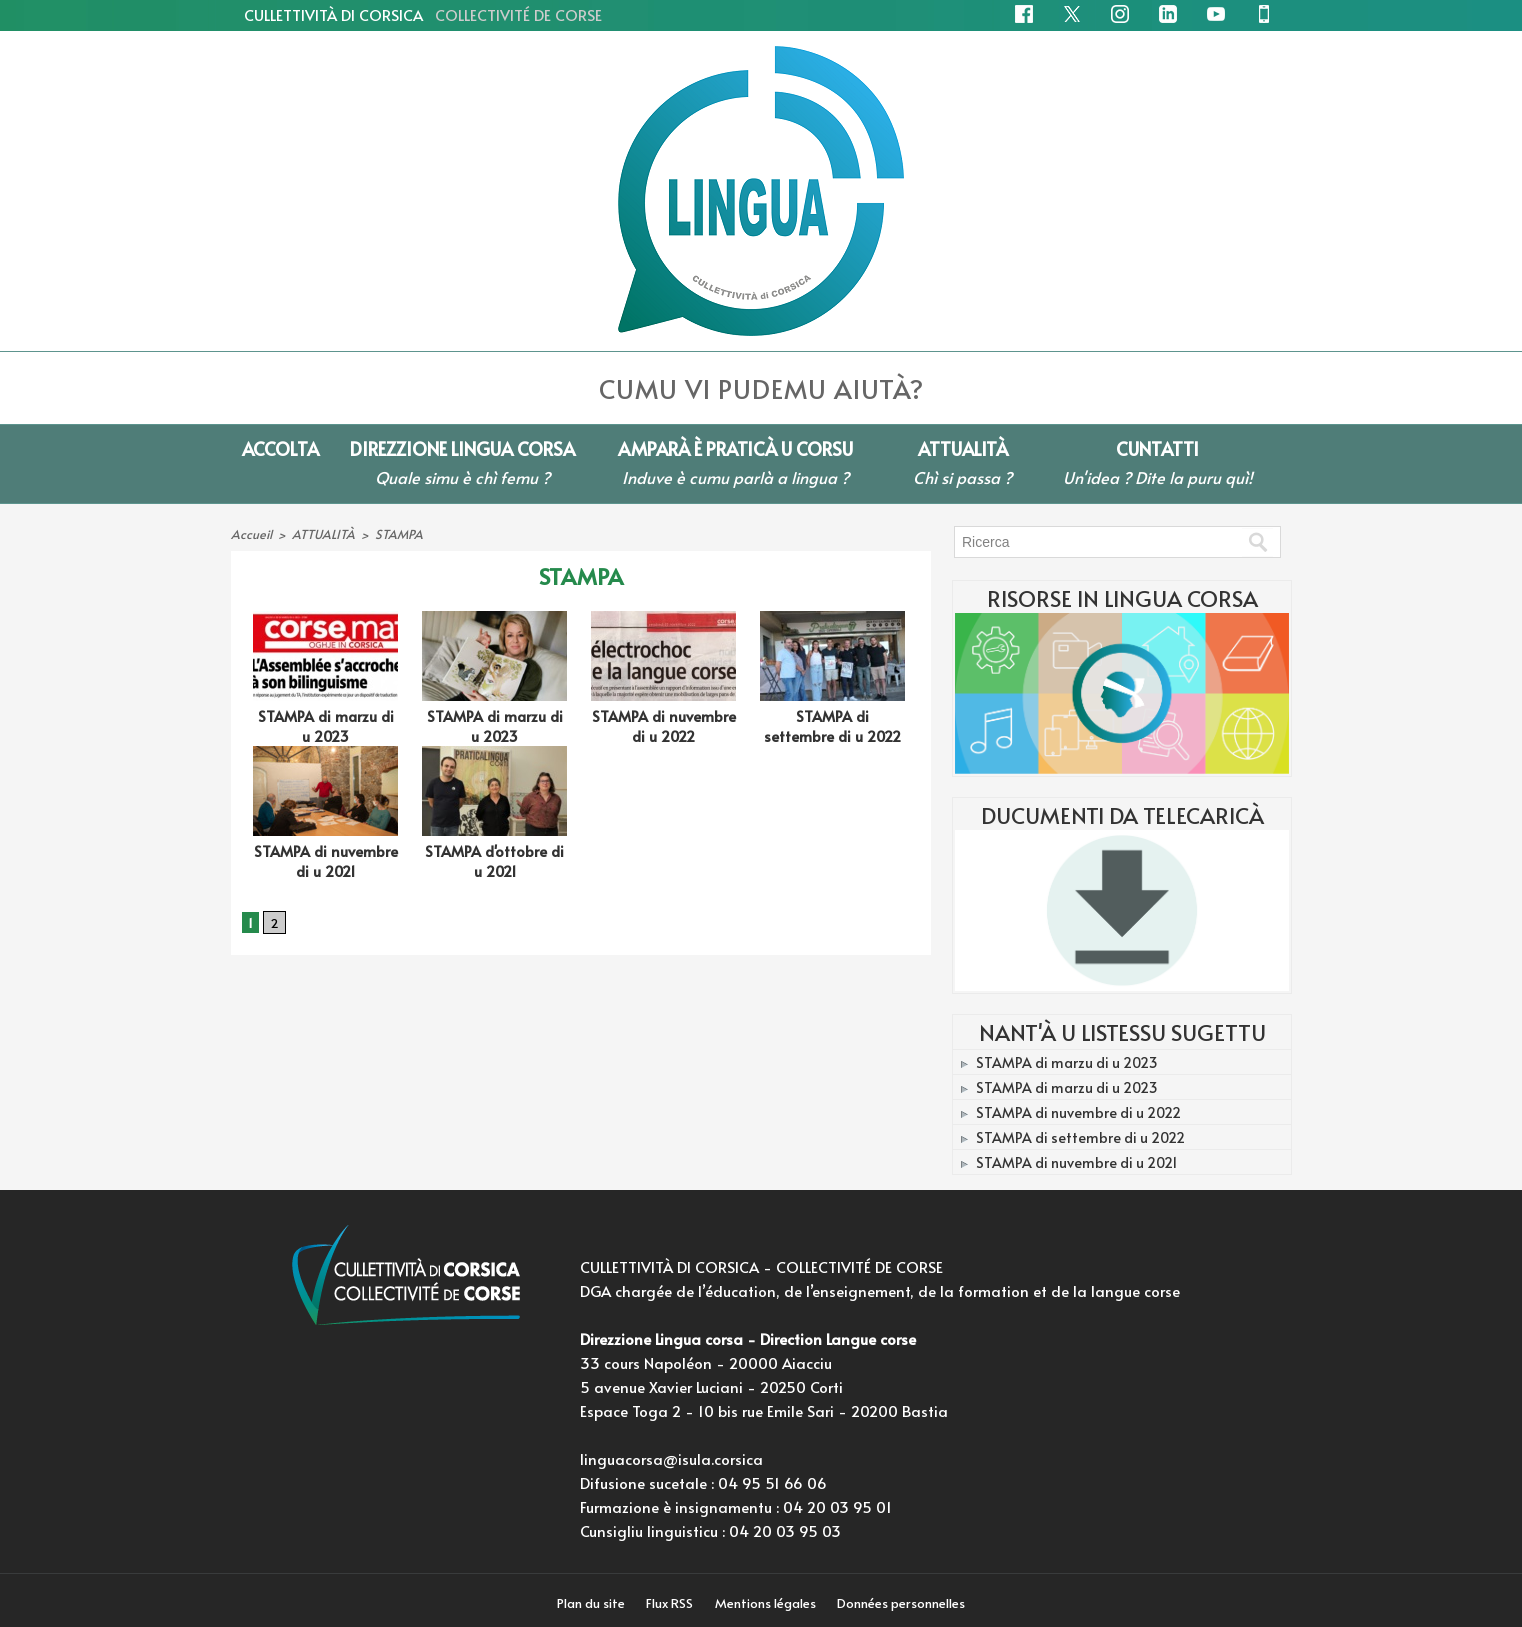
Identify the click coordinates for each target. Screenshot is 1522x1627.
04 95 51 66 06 (772, 1482)
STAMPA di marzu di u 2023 (326, 724)
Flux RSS (671, 1603)
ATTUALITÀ (320, 533)
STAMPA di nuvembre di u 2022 (663, 724)
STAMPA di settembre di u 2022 (832, 724)
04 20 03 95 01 (837, 1506)
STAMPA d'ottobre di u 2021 (494, 857)
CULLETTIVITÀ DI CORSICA (423, 14)
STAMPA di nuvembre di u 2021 (325, 857)
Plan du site (590, 1603)
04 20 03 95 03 (785, 1530)
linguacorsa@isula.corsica (671, 1458)
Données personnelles (904, 1603)
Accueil (250, 533)
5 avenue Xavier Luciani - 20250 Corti (711, 1386)
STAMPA (392, 533)
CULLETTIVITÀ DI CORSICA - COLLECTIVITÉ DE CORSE (761, 1266)
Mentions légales (768, 1603)
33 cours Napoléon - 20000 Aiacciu (706, 1362)
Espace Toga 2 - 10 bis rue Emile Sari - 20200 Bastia (764, 1410)
